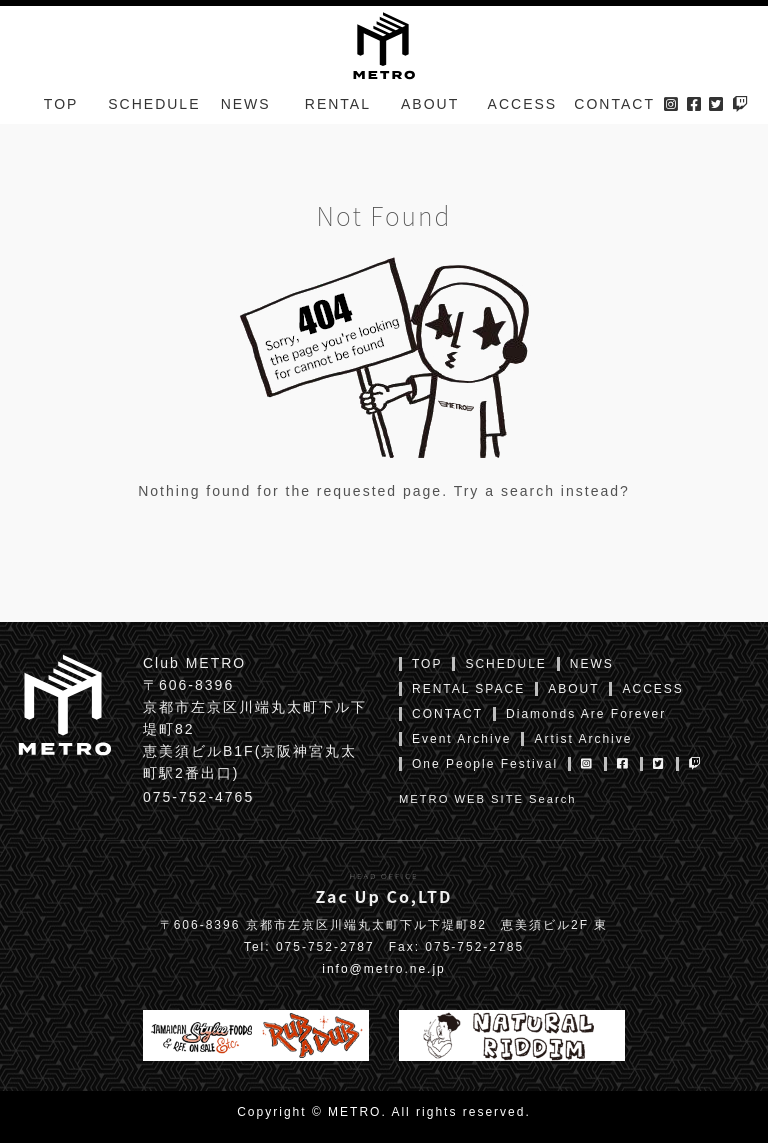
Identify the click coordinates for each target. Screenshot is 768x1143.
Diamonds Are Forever (586, 714)
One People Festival (485, 764)
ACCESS (523, 114)
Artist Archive (583, 739)
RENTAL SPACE (468, 689)
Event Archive (461, 739)
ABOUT (430, 114)
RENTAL (338, 114)
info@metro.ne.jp (384, 969)
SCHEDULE (154, 114)
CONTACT (614, 114)
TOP (61, 114)
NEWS (246, 114)
